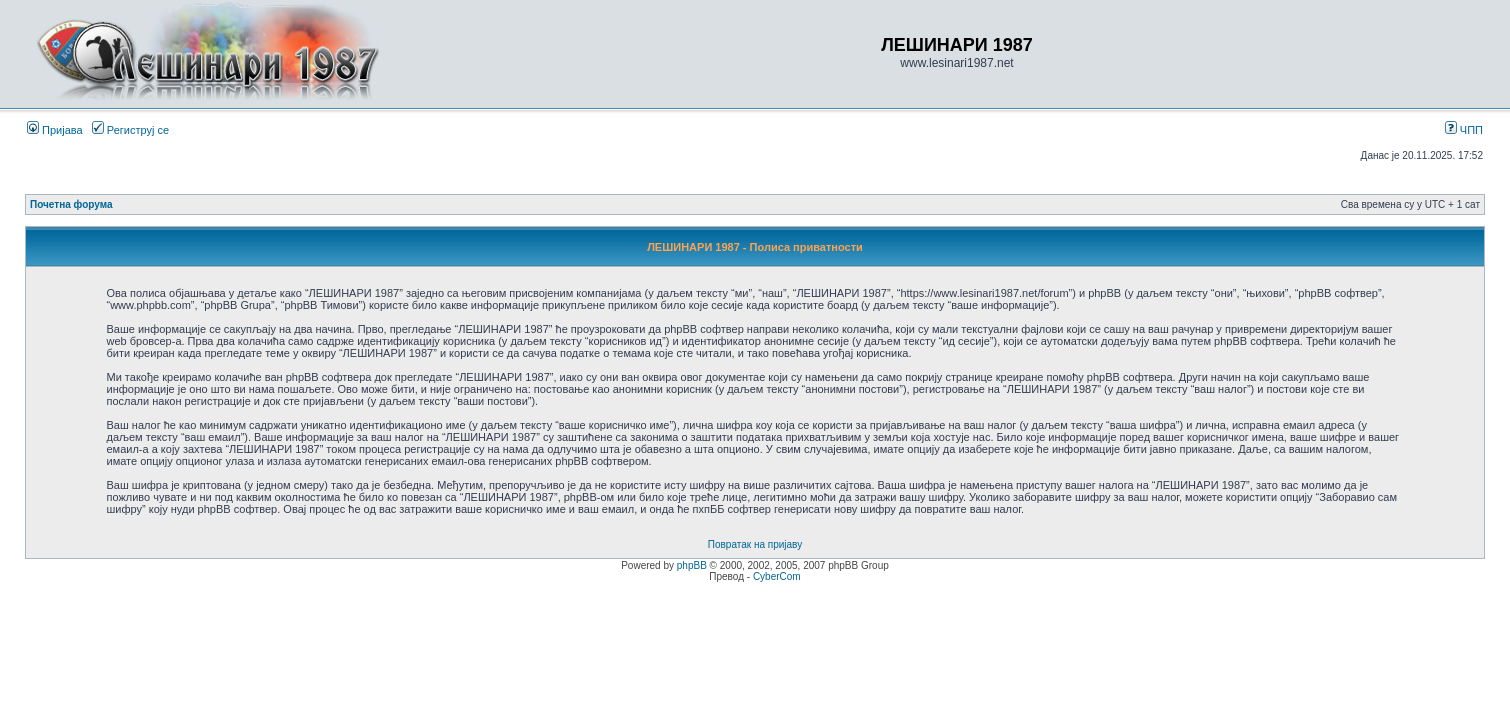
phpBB (692, 565)
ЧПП (1464, 130)
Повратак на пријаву (755, 544)
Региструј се (130, 130)
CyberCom (777, 576)
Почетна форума (71, 204)
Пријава (55, 130)
